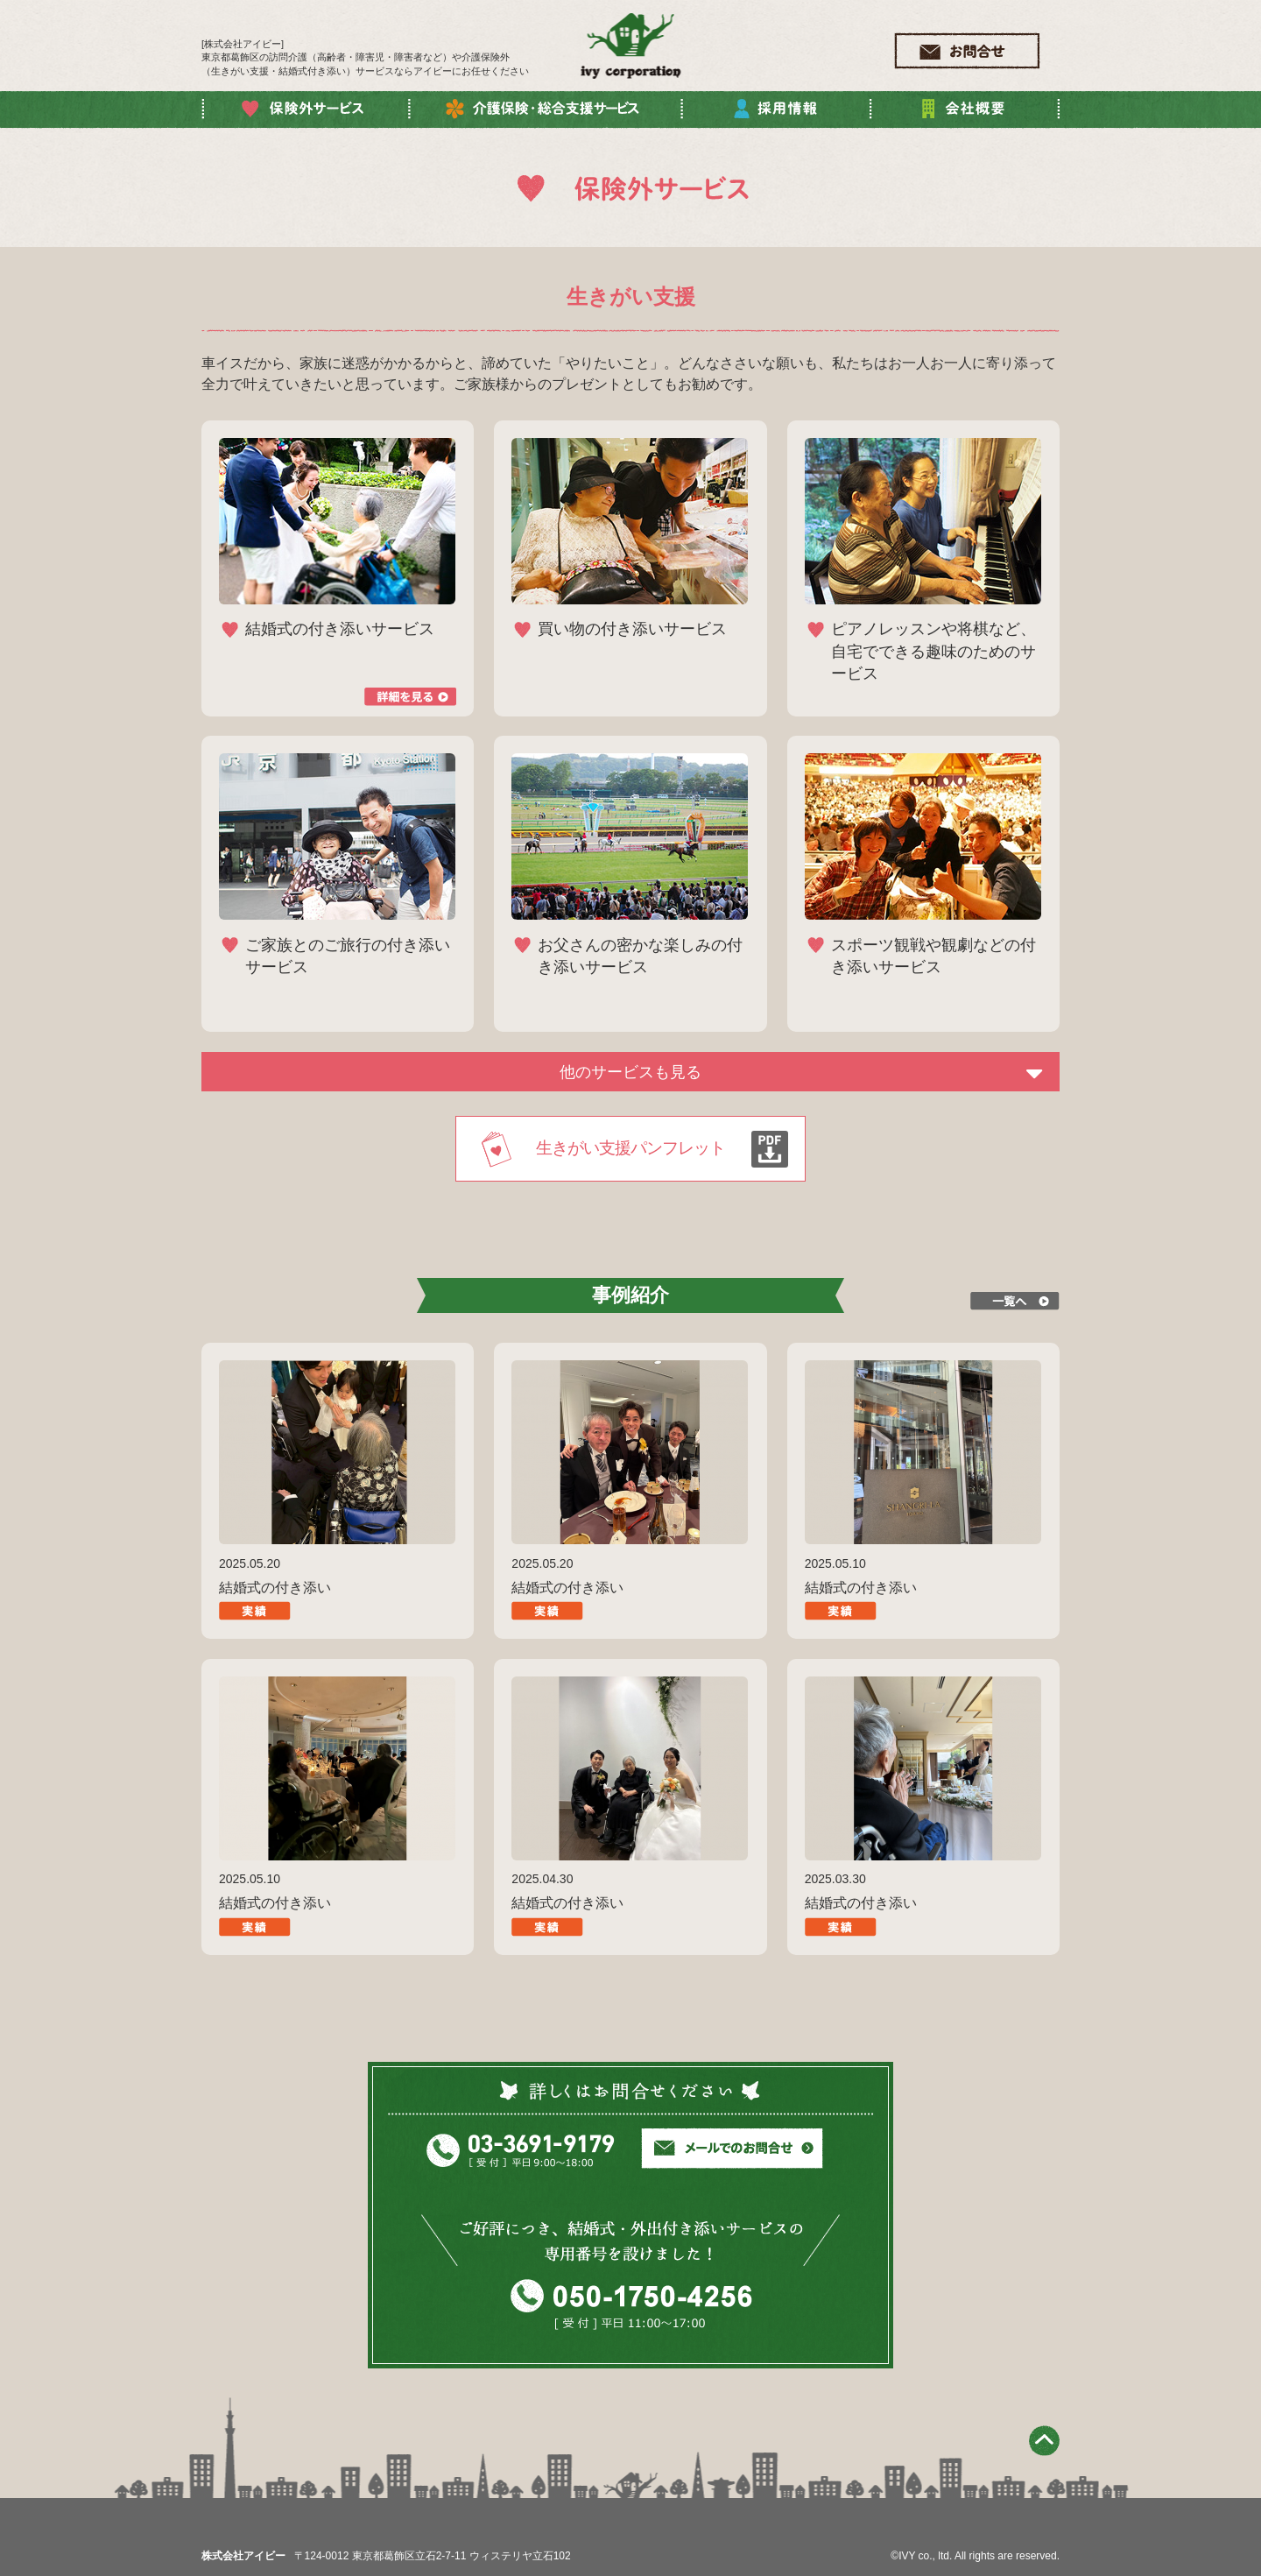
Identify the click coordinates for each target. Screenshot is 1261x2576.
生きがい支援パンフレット (631, 1148)
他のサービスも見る (630, 1072)
